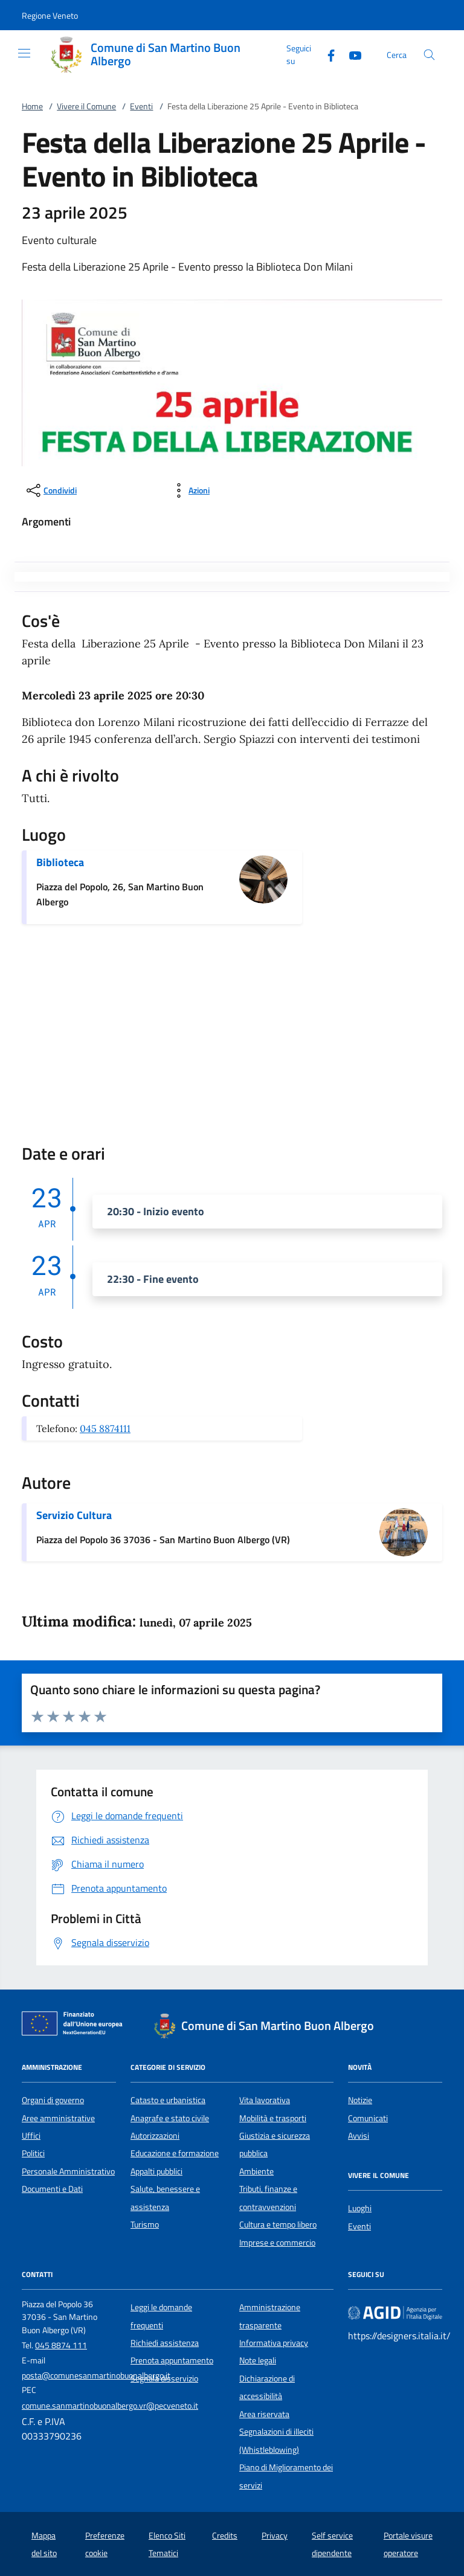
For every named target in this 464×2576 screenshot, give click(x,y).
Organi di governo (53, 2100)
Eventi (141, 106)
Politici (33, 2153)
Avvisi (358, 2135)
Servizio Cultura (74, 1515)
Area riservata (264, 2414)
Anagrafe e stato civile (169, 2118)
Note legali (257, 2360)
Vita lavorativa (264, 2100)
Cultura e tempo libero (278, 2224)
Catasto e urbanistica (167, 2100)
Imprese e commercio (277, 2242)
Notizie (360, 2100)
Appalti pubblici (156, 2171)
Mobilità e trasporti (272, 2118)
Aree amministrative (58, 2118)
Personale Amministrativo (68, 2171)
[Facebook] (326, 54)
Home (32, 106)
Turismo (144, 2224)
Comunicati (368, 2118)
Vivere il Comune (86, 106)
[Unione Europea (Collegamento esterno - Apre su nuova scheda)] (75, 2026)
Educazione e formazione (174, 2153)
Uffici (31, 2135)
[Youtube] (350, 54)
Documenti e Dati (52, 2188)
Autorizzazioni (154, 2135)
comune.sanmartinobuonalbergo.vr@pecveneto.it (110, 2405)
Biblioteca (60, 862)
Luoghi (360, 2208)
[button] (50, 15)
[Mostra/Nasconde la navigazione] (24, 53)
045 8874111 (105, 1428)
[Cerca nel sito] (429, 55)
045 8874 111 (61, 2345)
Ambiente (256, 2171)
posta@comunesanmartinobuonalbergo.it (96, 2375)
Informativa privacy (273, 2343)
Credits (224, 2535)
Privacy (275, 2535)
